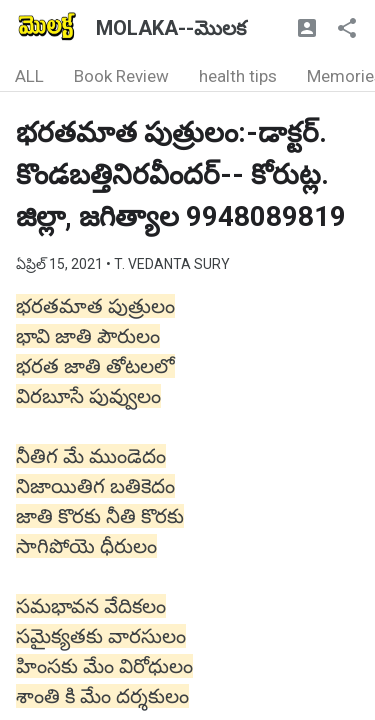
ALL (29, 76)
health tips (238, 76)
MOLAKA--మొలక (171, 28)
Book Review (121, 76)
